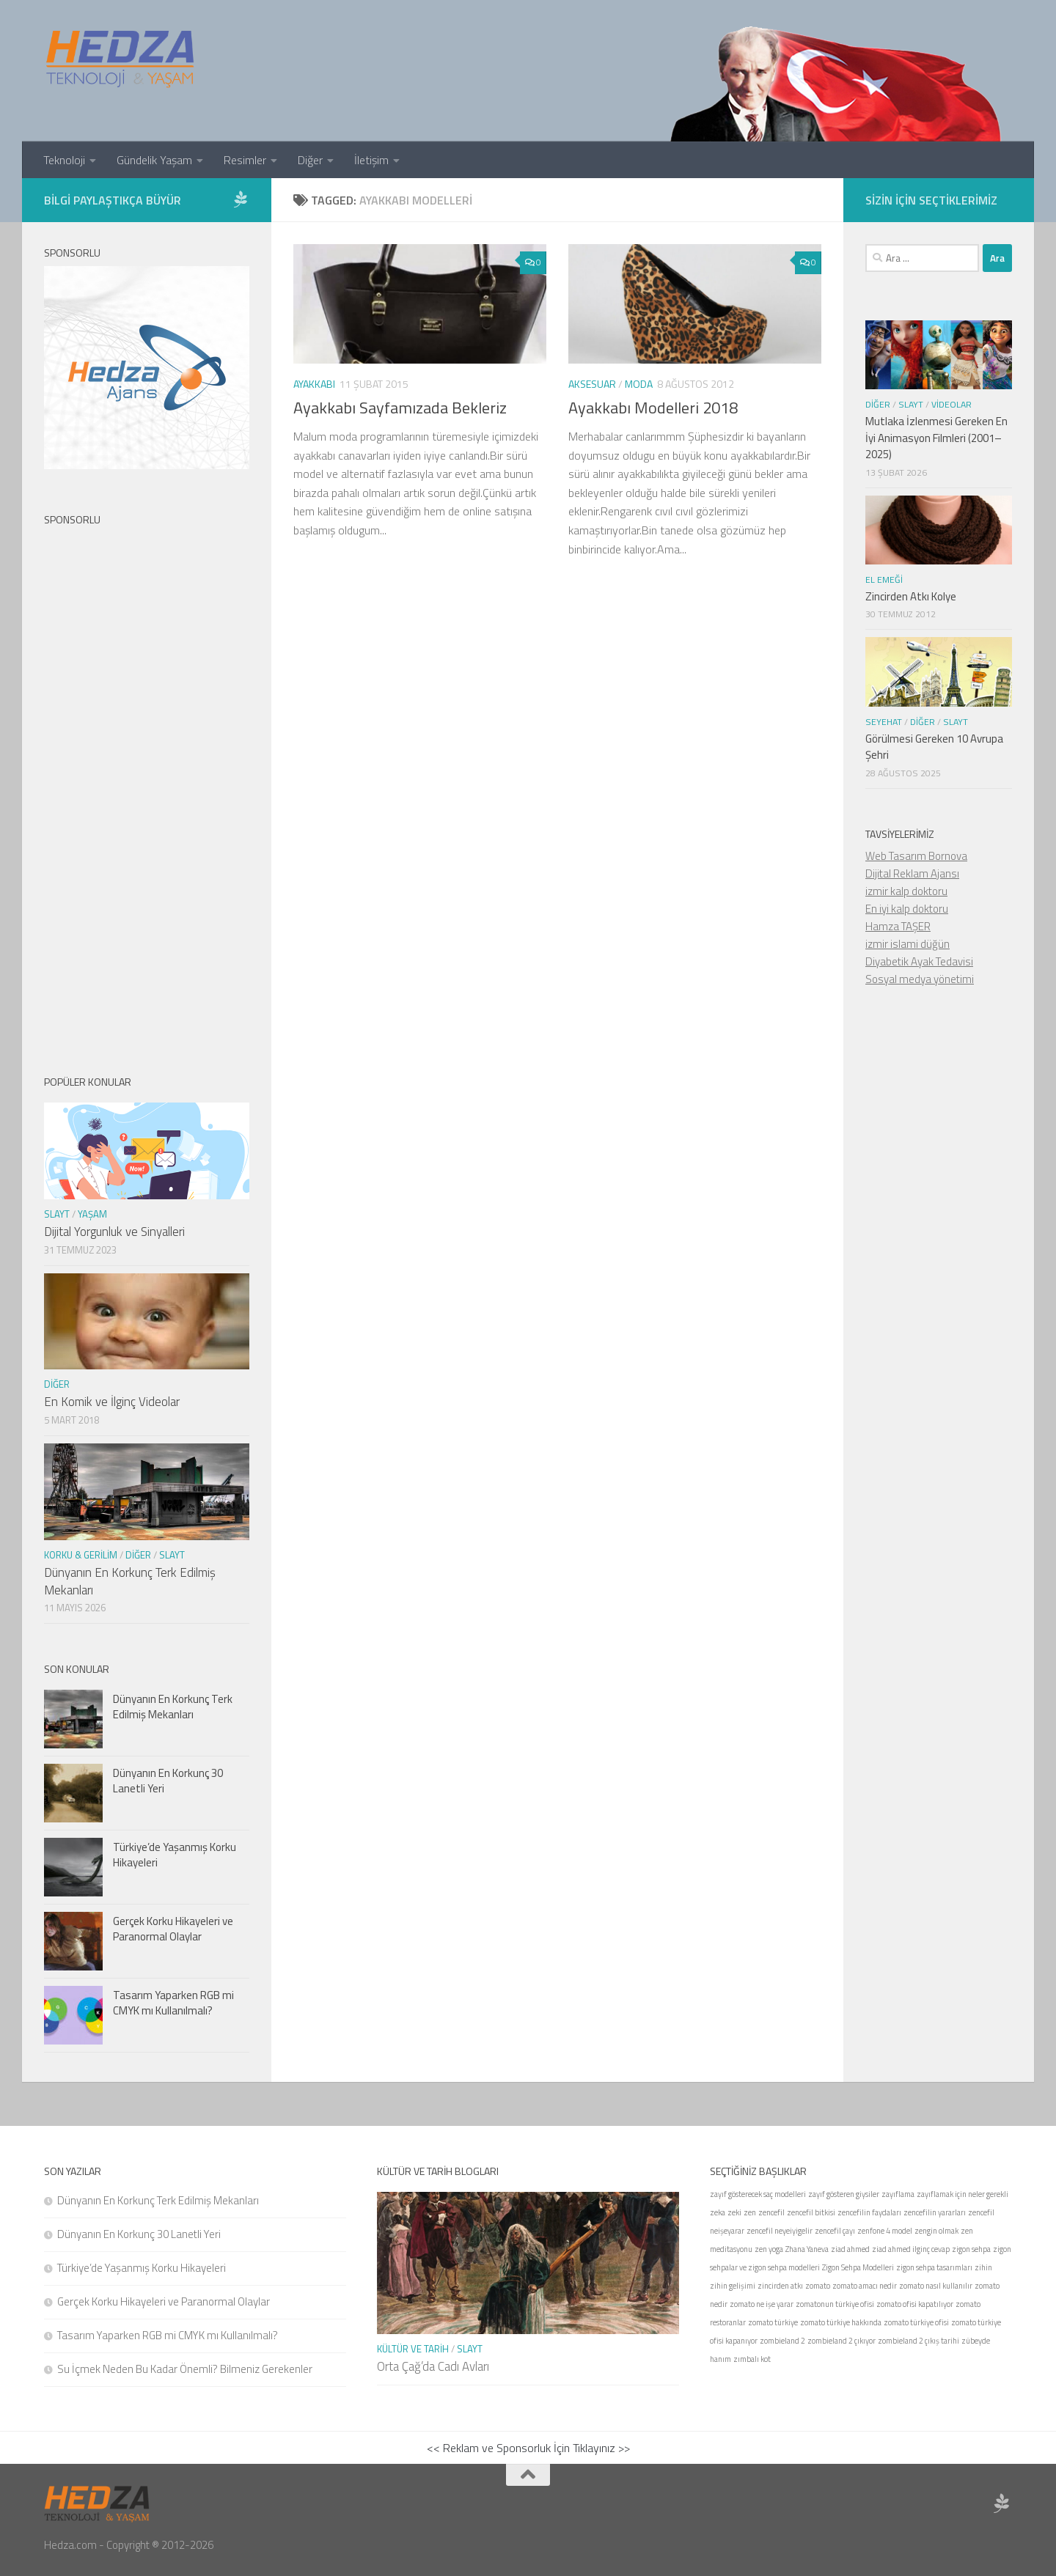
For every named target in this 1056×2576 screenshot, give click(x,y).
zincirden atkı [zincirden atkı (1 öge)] (780, 2286)
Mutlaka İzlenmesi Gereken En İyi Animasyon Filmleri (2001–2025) (936, 438)
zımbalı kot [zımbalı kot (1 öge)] (752, 2359)
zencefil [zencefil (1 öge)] (771, 2212)
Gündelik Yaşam (154, 160)
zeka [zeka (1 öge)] (717, 2212)
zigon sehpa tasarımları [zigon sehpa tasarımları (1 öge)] (934, 2267)
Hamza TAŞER (898, 926)
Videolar (951, 404)
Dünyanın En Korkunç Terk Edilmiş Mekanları (130, 1581)
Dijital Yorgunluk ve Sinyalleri (114, 1231)
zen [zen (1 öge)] (750, 2212)
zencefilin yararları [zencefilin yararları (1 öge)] (934, 2212)
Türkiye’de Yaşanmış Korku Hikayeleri (174, 1855)
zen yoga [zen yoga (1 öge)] (769, 2249)
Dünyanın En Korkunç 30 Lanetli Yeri (168, 1780)
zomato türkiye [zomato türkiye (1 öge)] (773, 2322)
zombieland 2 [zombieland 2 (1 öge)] (782, 2341)
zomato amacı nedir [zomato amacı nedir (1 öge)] (864, 2286)
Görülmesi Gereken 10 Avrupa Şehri (934, 747)
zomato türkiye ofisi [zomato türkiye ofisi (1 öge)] (916, 2322)
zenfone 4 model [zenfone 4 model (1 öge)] (884, 2231)
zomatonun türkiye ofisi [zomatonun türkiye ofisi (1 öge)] (835, 2304)
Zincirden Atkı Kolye (910, 596)
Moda (639, 383)
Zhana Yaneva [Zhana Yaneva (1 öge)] (807, 2249)
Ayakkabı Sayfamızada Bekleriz (400, 407)
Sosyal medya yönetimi (919, 979)
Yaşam (92, 1214)
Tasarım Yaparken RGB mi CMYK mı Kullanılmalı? (173, 2003)
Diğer (310, 160)
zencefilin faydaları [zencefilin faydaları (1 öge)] (869, 2212)
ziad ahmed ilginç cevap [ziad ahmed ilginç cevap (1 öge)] (911, 2249)
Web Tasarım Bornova (916, 855)
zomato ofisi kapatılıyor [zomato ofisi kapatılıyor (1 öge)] (914, 2304)
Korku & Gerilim (80, 1555)
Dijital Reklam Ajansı (912, 873)
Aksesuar (592, 383)
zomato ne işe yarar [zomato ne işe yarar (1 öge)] (761, 2304)
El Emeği (884, 579)
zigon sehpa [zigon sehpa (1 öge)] (971, 2249)
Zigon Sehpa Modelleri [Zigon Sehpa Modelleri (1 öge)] (858, 2267)
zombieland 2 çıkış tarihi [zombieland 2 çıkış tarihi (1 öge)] (918, 2341)
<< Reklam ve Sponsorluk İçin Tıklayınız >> (528, 2448)
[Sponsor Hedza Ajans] (240, 199)
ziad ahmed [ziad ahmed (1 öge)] (850, 2249)
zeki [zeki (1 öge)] (734, 2212)
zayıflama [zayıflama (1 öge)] (897, 2194)
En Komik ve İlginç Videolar (112, 1401)
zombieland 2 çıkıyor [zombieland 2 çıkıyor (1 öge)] (841, 2341)
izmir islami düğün (907, 943)
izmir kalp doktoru (906, 891)
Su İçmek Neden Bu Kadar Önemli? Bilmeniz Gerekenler (184, 2368)
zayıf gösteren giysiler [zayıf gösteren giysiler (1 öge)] (843, 2194)
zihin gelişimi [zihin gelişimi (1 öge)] (732, 2286)
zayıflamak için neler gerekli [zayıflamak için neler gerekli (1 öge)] (962, 2194)
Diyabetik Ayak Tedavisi (919, 961)
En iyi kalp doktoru (906, 908)
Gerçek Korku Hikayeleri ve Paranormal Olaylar (173, 1929)
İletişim (371, 160)
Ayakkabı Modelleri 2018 (653, 407)
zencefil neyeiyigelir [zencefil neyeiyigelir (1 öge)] (780, 2231)
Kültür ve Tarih (413, 2348)
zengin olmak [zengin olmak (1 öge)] (936, 2231)
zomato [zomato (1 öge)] (817, 2286)
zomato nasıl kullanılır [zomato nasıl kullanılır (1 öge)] (935, 2286)
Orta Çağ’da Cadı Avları (433, 2366)
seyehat (883, 722)
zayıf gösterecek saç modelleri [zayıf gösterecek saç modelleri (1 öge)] (758, 2194)
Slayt (57, 1214)
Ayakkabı (314, 383)
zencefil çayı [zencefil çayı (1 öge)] (835, 2231)
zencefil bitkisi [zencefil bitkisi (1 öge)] (811, 2212)
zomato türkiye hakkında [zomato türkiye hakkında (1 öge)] (840, 2322)
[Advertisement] (146, 788)
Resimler (245, 160)
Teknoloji (64, 160)
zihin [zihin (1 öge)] (983, 2267)
